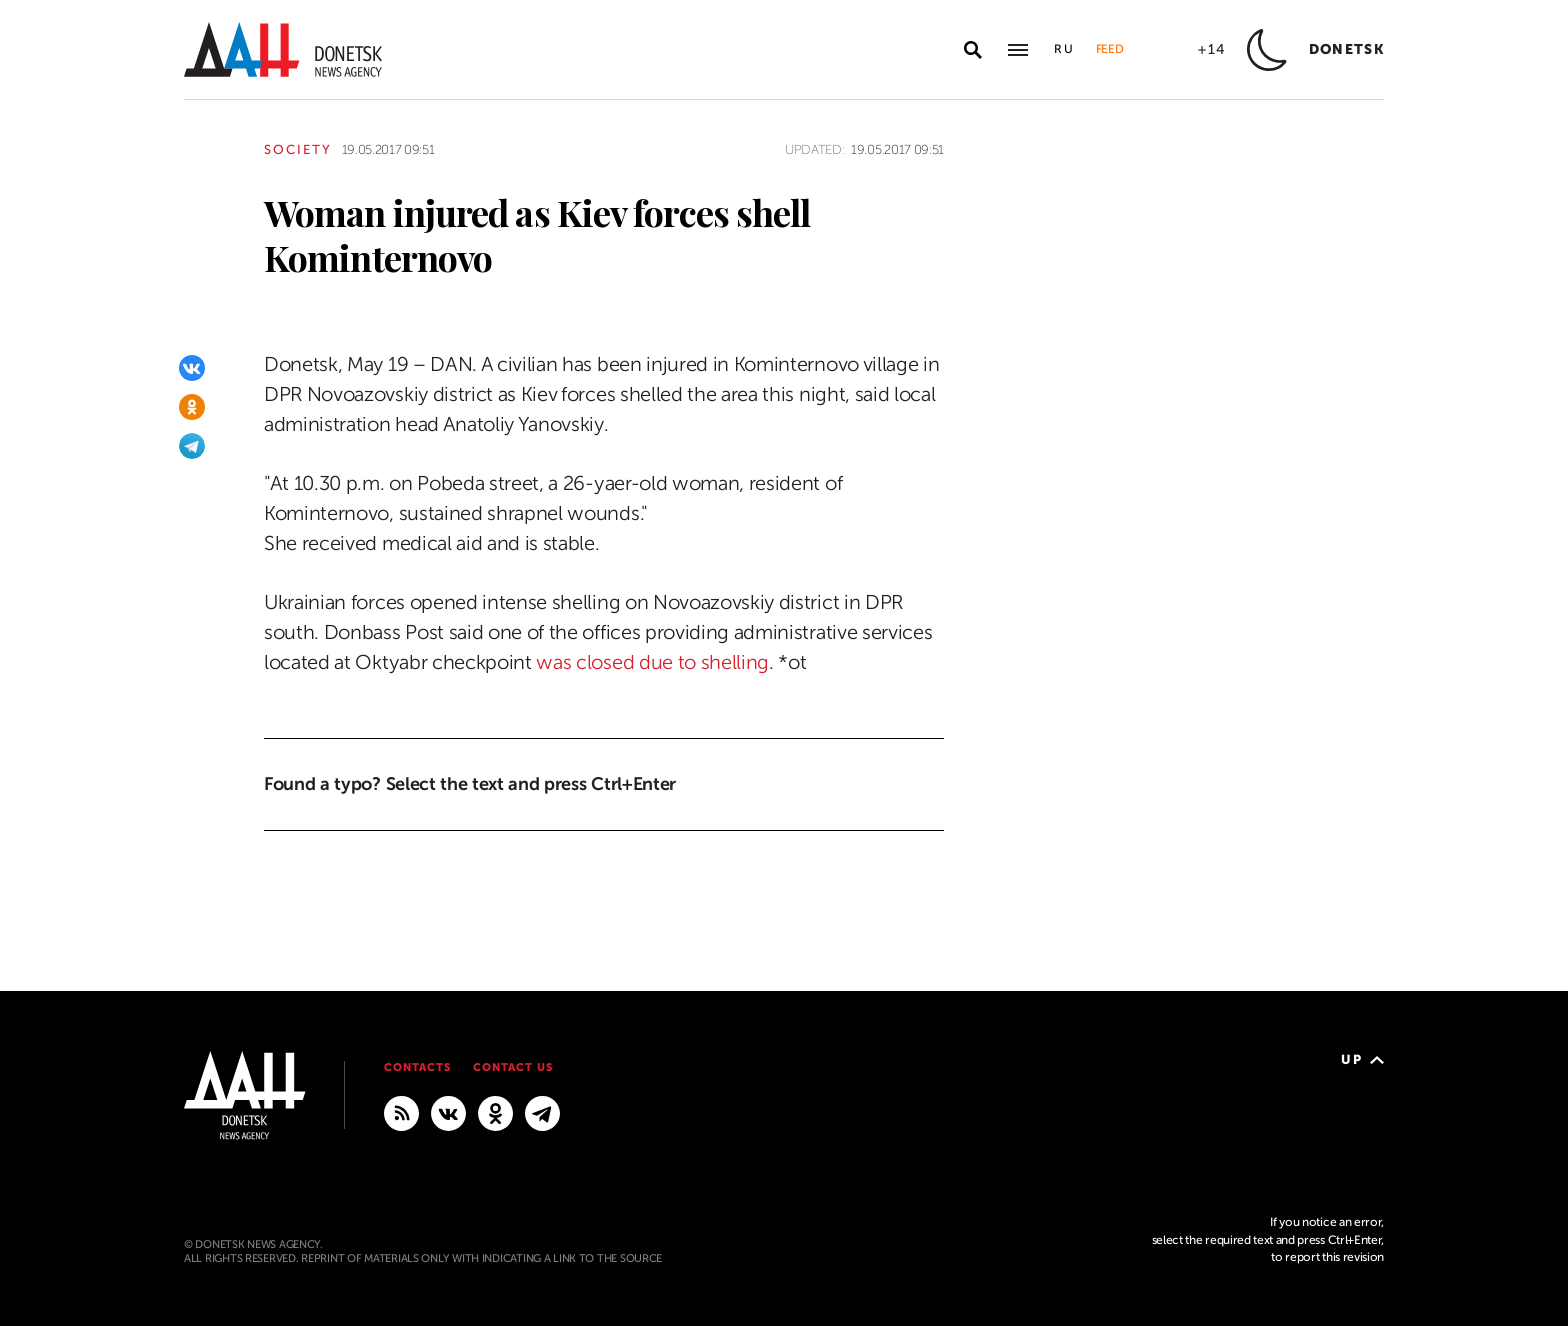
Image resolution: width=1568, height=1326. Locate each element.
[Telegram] (192, 446)
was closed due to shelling (652, 662)
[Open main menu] (1018, 50)
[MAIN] (542, 1112)
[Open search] (973, 50)
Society (298, 149)
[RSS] (401, 1112)
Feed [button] (1110, 49)
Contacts (417, 1067)
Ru (1065, 49)
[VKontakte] (192, 368)
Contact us (513, 1067)
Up (1362, 1059)
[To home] (283, 49)
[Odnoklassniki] (192, 407)
